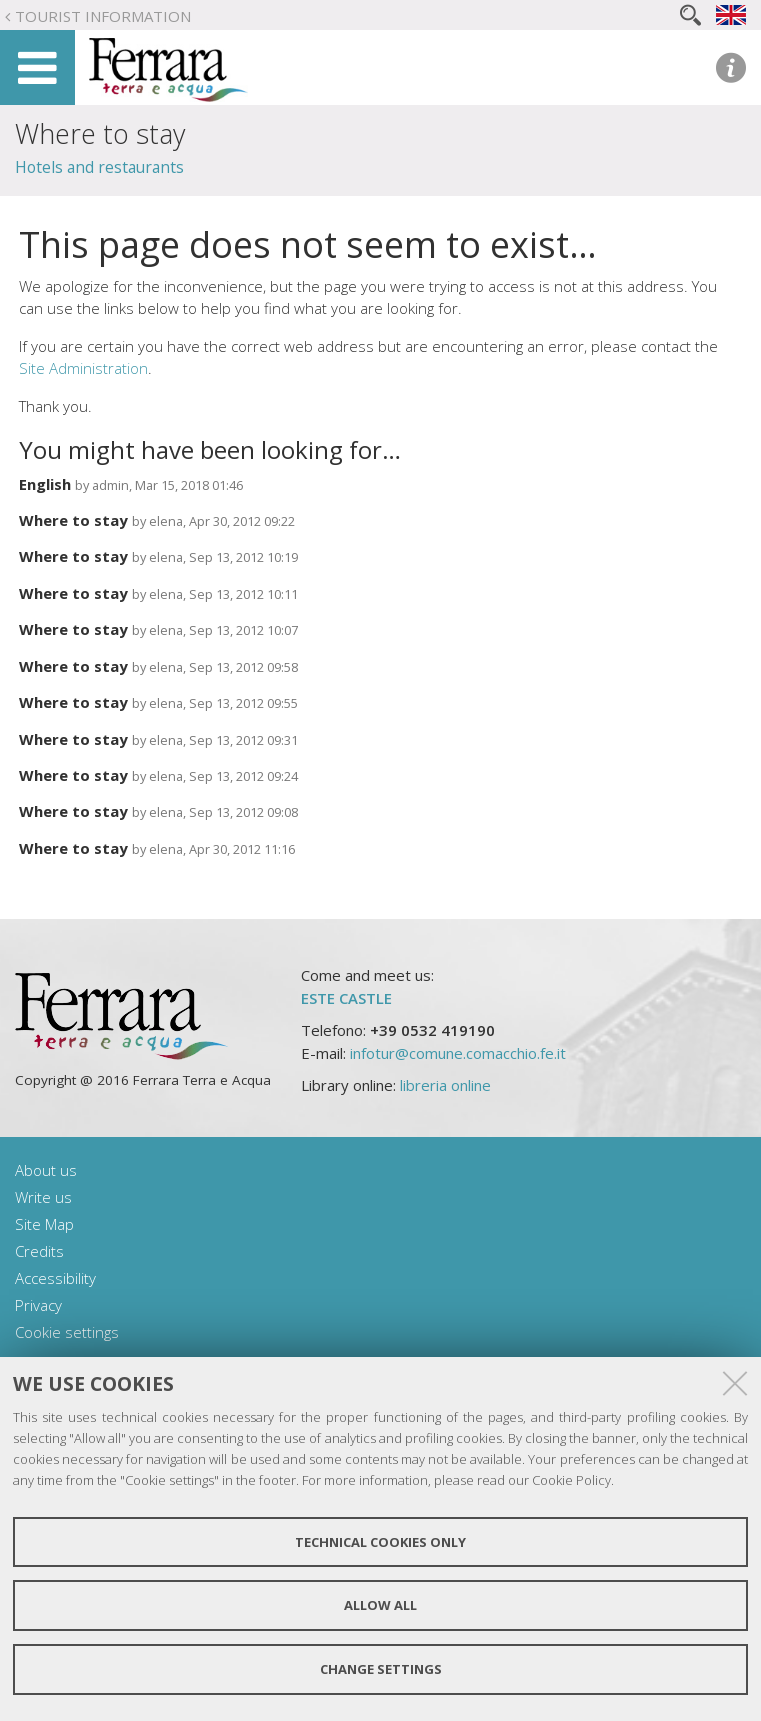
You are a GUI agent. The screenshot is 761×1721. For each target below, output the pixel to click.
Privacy (38, 1305)
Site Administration (83, 368)
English (45, 484)
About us (46, 1170)
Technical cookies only (380, 1542)
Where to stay (73, 520)
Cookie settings (67, 1332)
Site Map (44, 1224)
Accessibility (55, 1278)
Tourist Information (103, 16)
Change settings (381, 1669)
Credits (39, 1251)
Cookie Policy (571, 1480)
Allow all (380, 1605)
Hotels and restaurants (99, 167)
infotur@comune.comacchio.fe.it (458, 1053)
